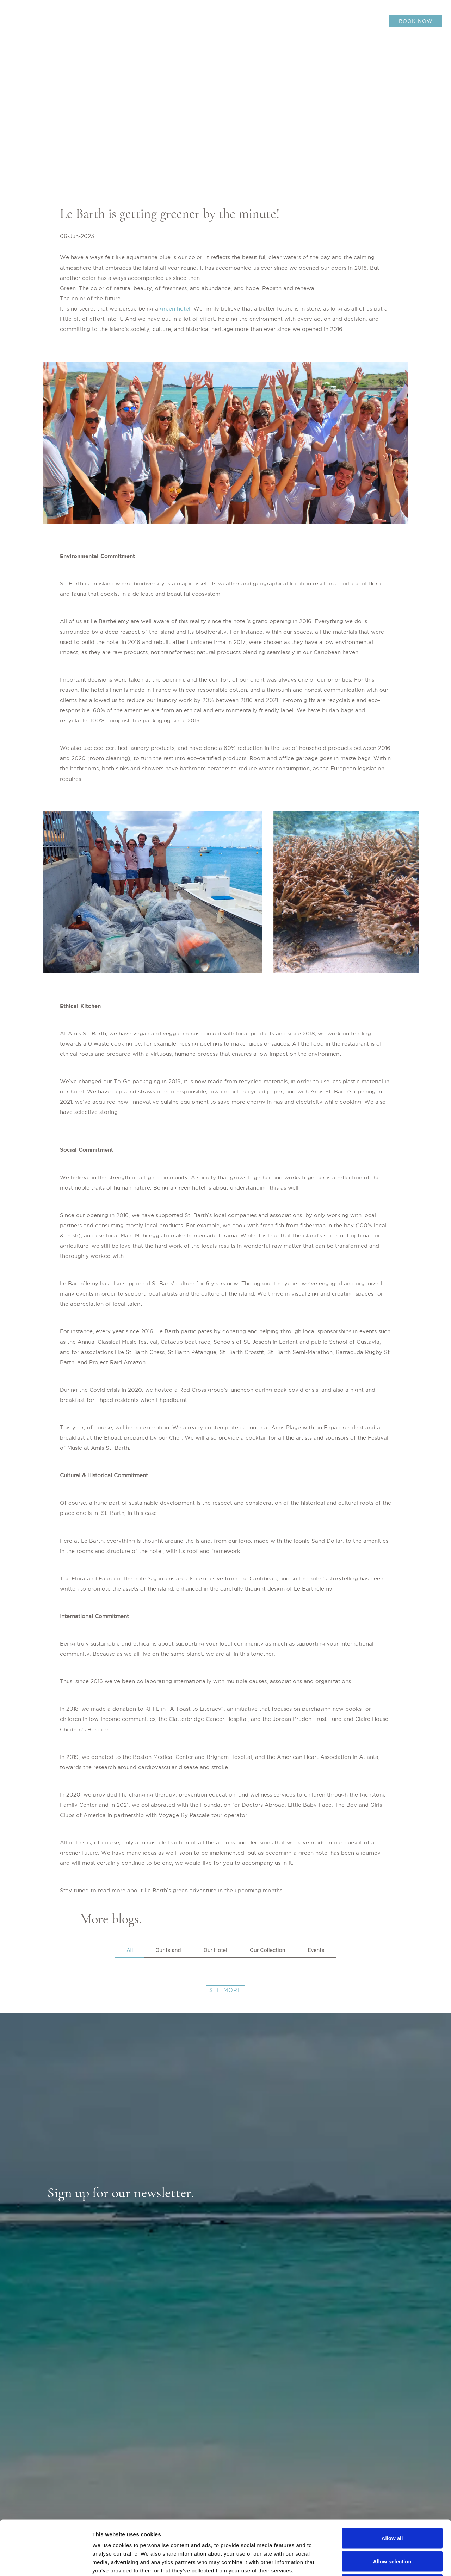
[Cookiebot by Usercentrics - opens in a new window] (45, 2562)
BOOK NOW (416, 21)
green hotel (175, 309)
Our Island (168, 1950)
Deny (392, 2530)
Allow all (392, 2484)
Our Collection (267, 1950)
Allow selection (392, 2507)
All (129, 1950)
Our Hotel (215, 1950)
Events (316, 1950)
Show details (369, 2562)
